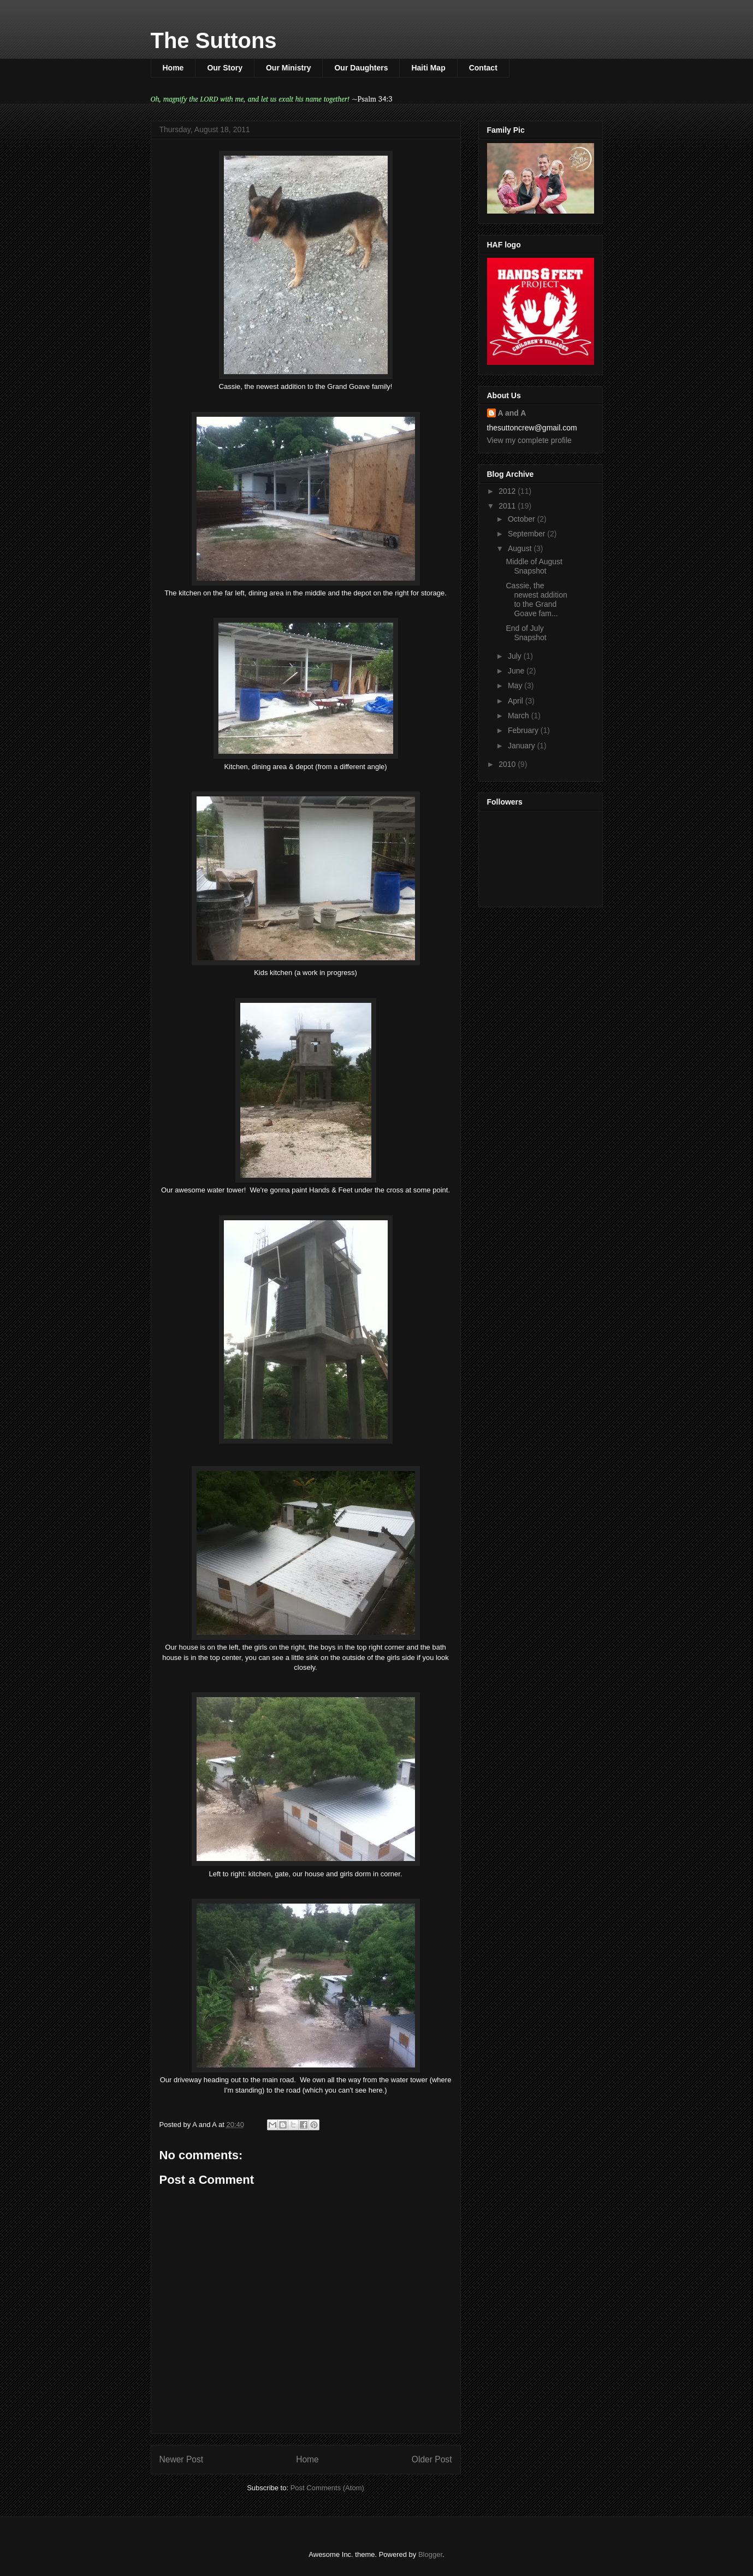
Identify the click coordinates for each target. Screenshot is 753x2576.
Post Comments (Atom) (327, 2488)
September (527, 533)
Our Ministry (288, 67)
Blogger (430, 2554)
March (519, 715)
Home (173, 67)
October (522, 519)
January (522, 745)
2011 (508, 505)
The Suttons (214, 40)
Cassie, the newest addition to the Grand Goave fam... (536, 599)
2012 (508, 491)
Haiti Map (428, 67)
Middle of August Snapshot (534, 566)
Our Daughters (361, 67)
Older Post (432, 2459)
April (516, 700)
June (517, 670)
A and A (512, 413)
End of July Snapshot (526, 633)
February (524, 730)
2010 (508, 764)
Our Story (224, 67)
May (516, 685)
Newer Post (181, 2459)
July (516, 656)
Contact (483, 67)
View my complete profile (529, 440)
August (520, 548)
